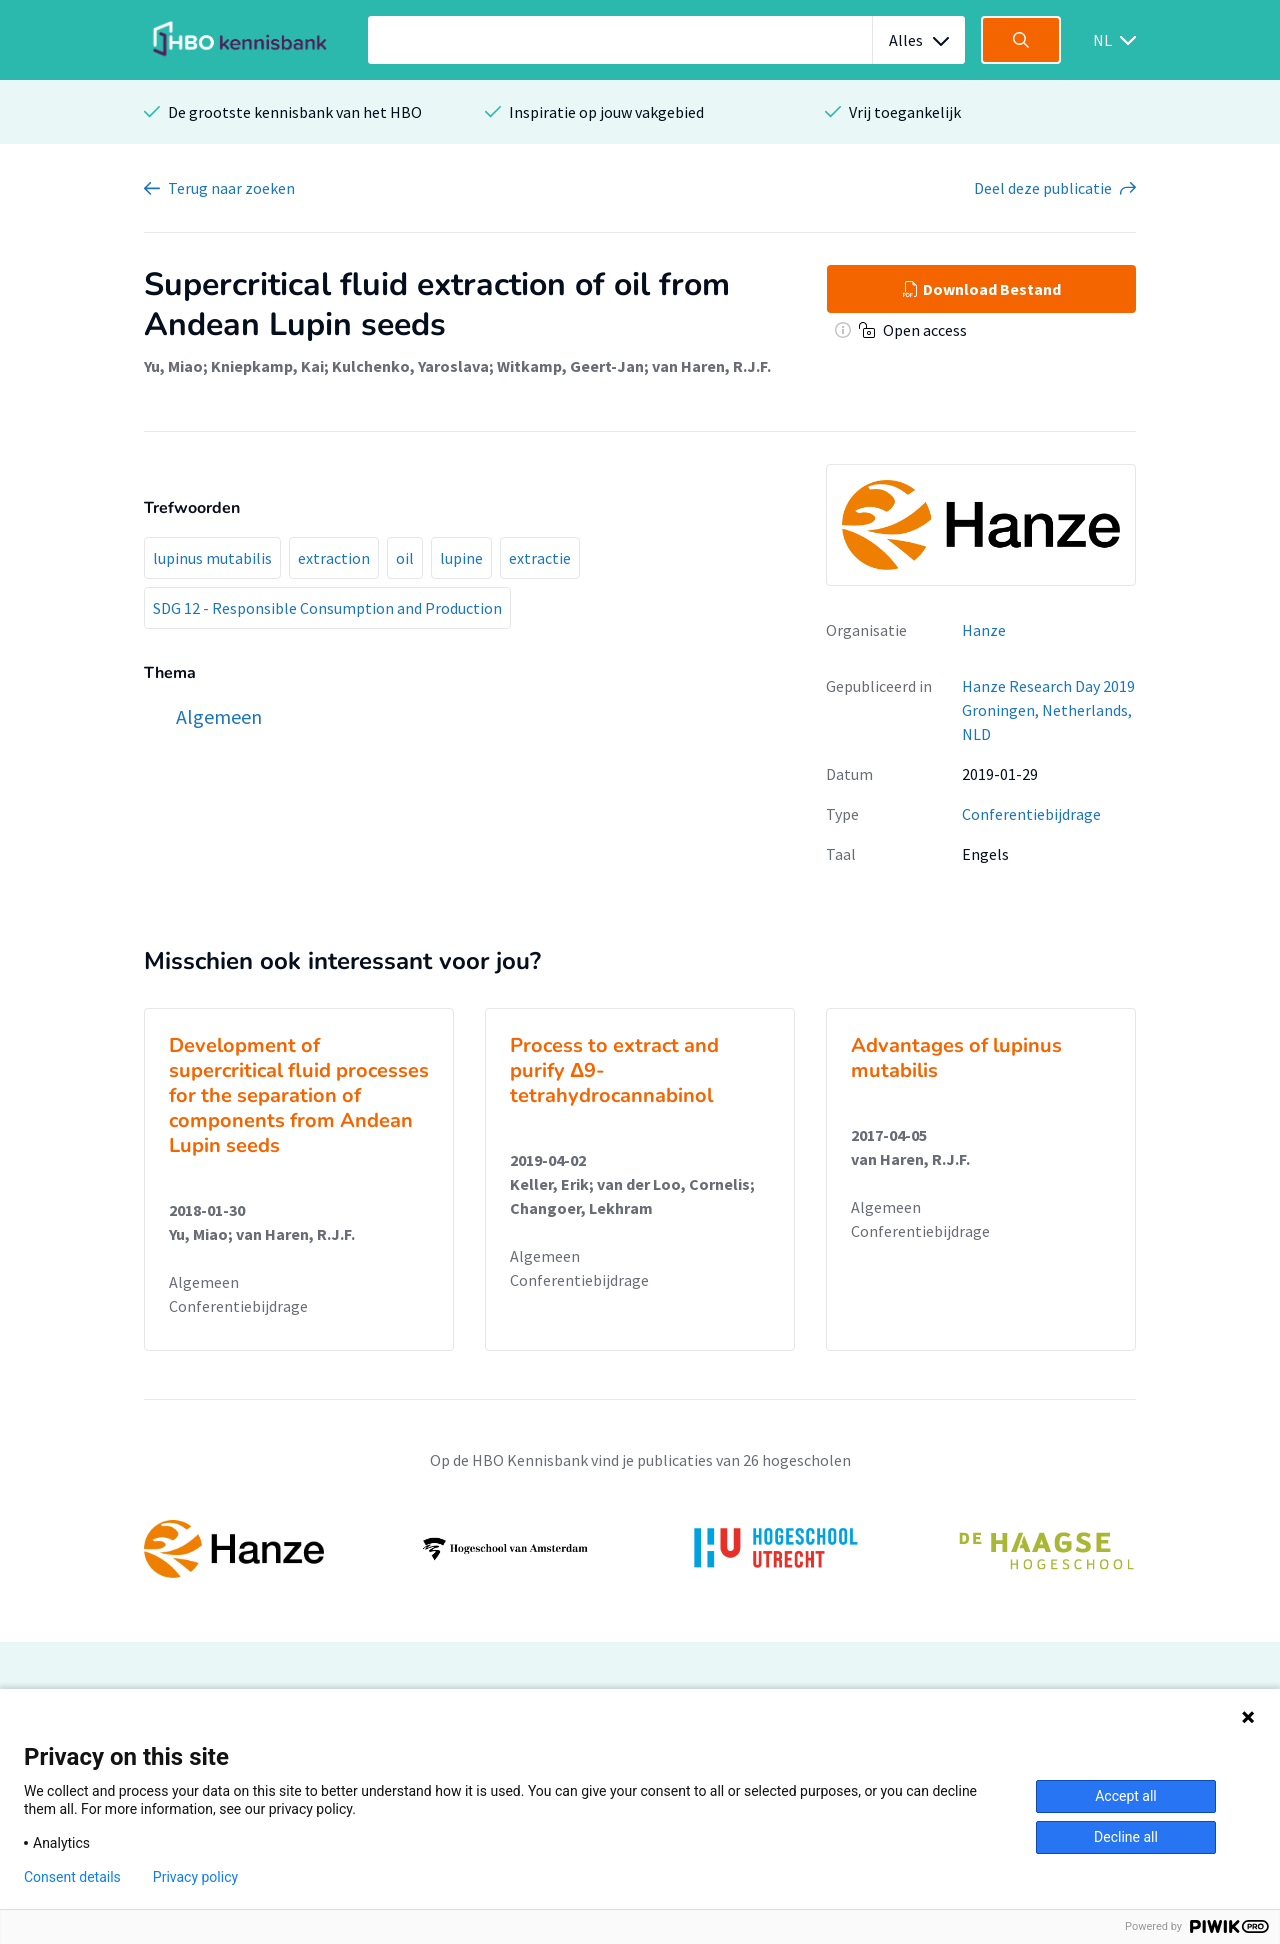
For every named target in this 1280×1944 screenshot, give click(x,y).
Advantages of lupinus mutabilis (956, 1058)
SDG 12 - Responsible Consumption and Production (327, 608)
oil (405, 558)
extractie (540, 558)
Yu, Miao (173, 366)
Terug (231, 188)
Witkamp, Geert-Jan (570, 366)
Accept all (1126, 1796)
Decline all (1126, 1837)
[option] (640, 1549)
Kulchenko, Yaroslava (410, 366)
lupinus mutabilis (212, 558)
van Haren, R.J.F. (711, 366)
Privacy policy (195, 1877)
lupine (461, 558)
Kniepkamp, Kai (267, 366)
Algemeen (204, 1282)
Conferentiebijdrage (1031, 814)
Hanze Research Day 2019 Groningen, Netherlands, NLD (1048, 710)
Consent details (72, 1877)
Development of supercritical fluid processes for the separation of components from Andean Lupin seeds (299, 1095)
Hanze (984, 630)
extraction (334, 558)
